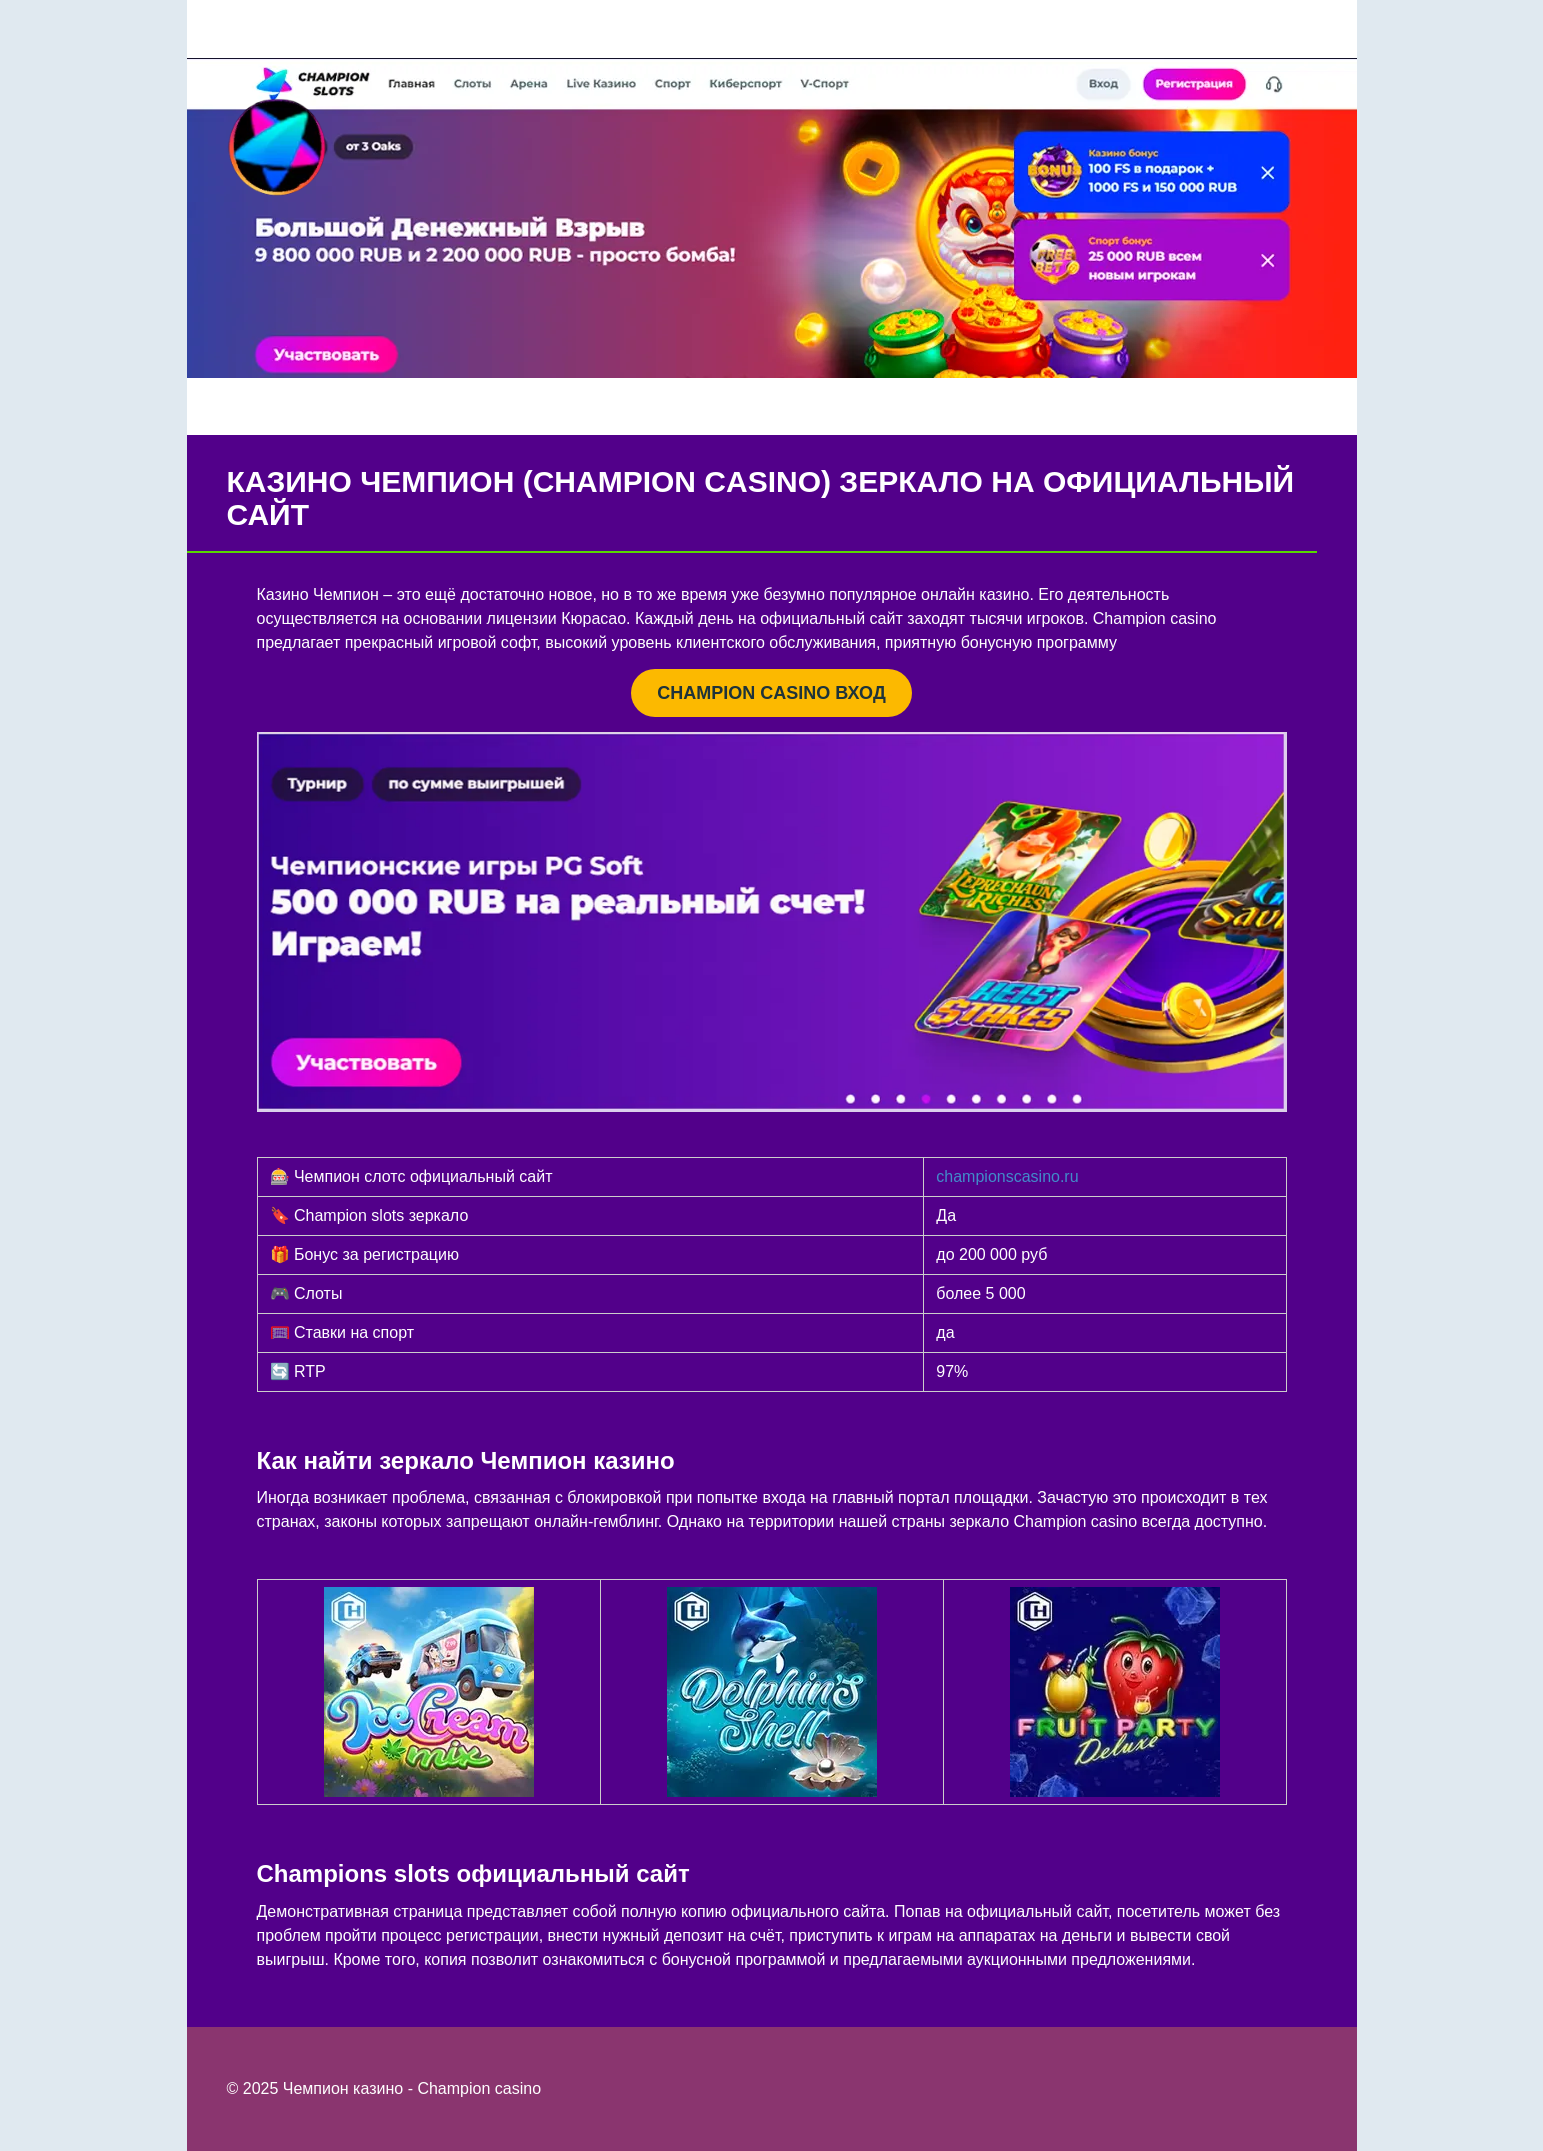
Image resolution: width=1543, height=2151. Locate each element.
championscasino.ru (1007, 1176)
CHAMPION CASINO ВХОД (771, 693)
